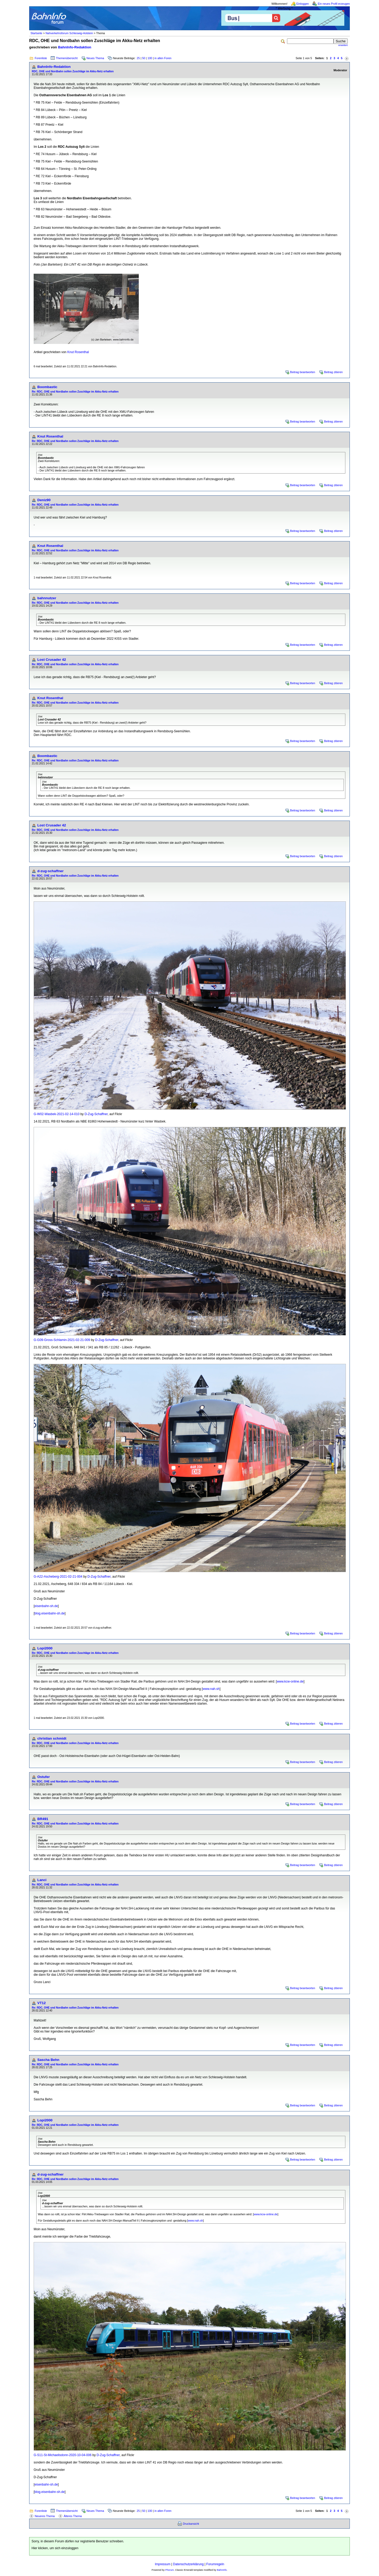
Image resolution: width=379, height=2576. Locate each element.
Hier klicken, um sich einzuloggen (55, 2548)
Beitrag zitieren (333, 372)
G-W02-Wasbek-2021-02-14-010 (56, 1114)
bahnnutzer (46, 598)
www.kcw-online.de (290, 1681)
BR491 (42, 1819)
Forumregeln (215, 2564)
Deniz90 (43, 500)
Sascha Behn (48, 2060)
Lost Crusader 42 (51, 660)
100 (149, 58)
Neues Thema (95, 58)
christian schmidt (51, 1738)
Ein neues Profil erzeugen (334, 3)
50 (143, 58)
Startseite (36, 33)
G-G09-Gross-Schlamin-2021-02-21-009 (62, 1340)
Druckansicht (191, 2523)
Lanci (42, 1880)
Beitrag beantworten (302, 372)
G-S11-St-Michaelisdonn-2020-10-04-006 (62, 2455)
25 (138, 58)
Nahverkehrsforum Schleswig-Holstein (69, 33)
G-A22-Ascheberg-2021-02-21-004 (58, 1576)
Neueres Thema (45, 2516)
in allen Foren (163, 58)
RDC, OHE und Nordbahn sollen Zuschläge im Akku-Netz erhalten (73, 71)
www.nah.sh (211, 1689)
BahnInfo (222, 2570)
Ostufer (43, 1777)
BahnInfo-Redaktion (74, 47)
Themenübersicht (67, 58)
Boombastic (47, 387)
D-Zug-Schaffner (96, 1114)
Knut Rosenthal (78, 352)
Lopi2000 (45, 1648)
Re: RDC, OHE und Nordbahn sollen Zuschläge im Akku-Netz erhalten (75, 391)
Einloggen (302, 3)
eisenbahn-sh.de (46, 1606)
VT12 (41, 2003)
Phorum (169, 2570)
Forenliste (41, 58)
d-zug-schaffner (50, 871)
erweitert (343, 45)
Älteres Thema (73, 2516)
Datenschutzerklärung (188, 2564)
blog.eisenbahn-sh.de (49, 1613)
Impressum (162, 2564)
